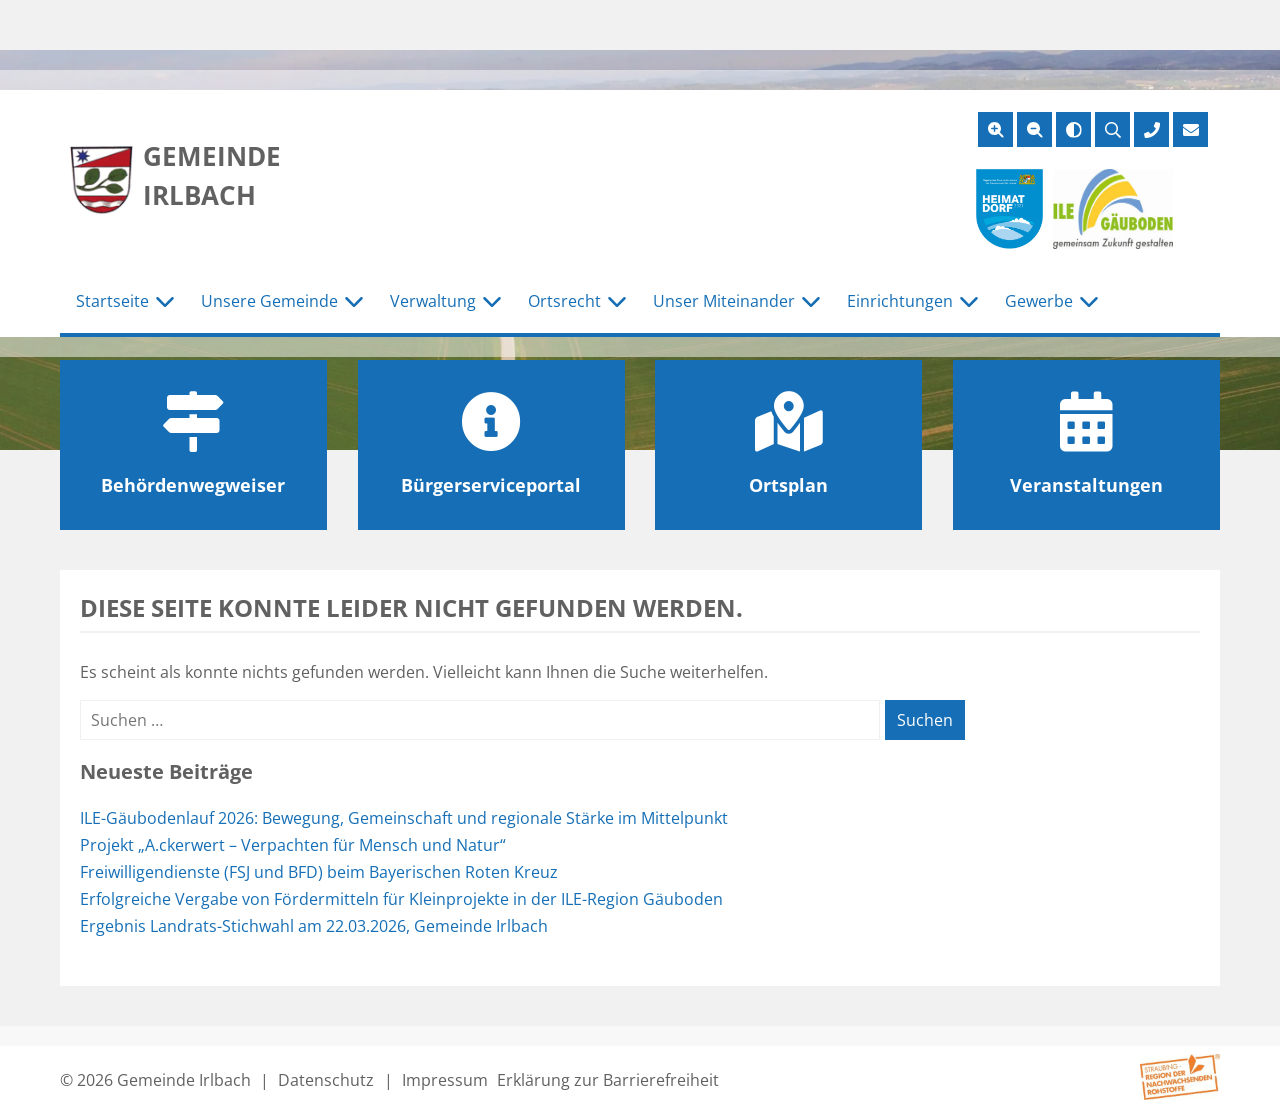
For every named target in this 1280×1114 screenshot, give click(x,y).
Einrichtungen (900, 301)
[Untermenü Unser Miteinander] (811, 302)
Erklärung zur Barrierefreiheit (608, 1080)
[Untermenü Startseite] (165, 302)
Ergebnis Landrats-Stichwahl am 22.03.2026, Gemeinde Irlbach (314, 926)
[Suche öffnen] (1112, 129)
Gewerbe (1039, 301)
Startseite (112, 301)
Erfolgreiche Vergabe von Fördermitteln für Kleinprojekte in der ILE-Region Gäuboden (401, 899)
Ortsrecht (564, 301)
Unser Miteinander (724, 301)
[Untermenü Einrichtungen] (969, 302)
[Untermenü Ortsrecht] (617, 302)
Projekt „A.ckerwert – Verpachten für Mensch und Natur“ (293, 845)
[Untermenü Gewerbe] (1089, 302)
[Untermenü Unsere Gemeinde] (354, 302)
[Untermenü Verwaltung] (492, 302)
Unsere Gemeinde (269, 301)
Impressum (445, 1080)
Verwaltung (433, 301)
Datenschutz (326, 1080)
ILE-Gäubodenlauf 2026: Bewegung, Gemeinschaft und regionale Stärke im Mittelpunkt (404, 818)
